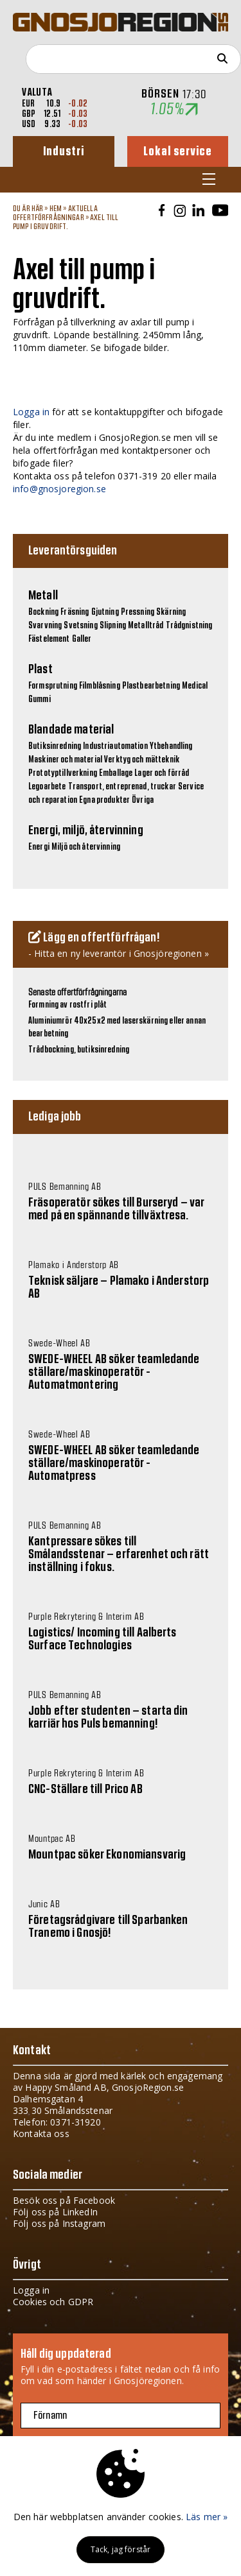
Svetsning (80, 625)
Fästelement (49, 639)
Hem (55, 208)
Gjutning (105, 612)
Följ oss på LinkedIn (55, 2212)
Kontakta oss (41, 2133)
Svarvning (45, 625)
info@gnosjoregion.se (59, 489)
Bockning (43, 612)
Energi (38, 847)
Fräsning (74, 612)
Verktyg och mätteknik (141, 759)
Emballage (115, 773)
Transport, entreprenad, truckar (122, 786)
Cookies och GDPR (53, 2302)
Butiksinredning (54, 746)
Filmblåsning (99, 686)
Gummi (39, 699)
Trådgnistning (189, 625)
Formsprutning (52, 686)
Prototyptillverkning (62, 773)
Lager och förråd (161, 773)
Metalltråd (145, 625)
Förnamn (50, 2415)
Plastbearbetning (151, 686)
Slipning (113, 625)
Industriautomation (115, 746)
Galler (82, 639)
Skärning (171, 612)
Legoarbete (47, 786)
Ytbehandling (171, 746)
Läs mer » (207, 2517)
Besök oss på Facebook (64, 2200)
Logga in (31, 412)
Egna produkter (104, 800)
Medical (195, 686)
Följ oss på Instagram (59, 2223)
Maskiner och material (65, 759)
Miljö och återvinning (85, 847)
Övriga (143, 800)
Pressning (137, 612)
